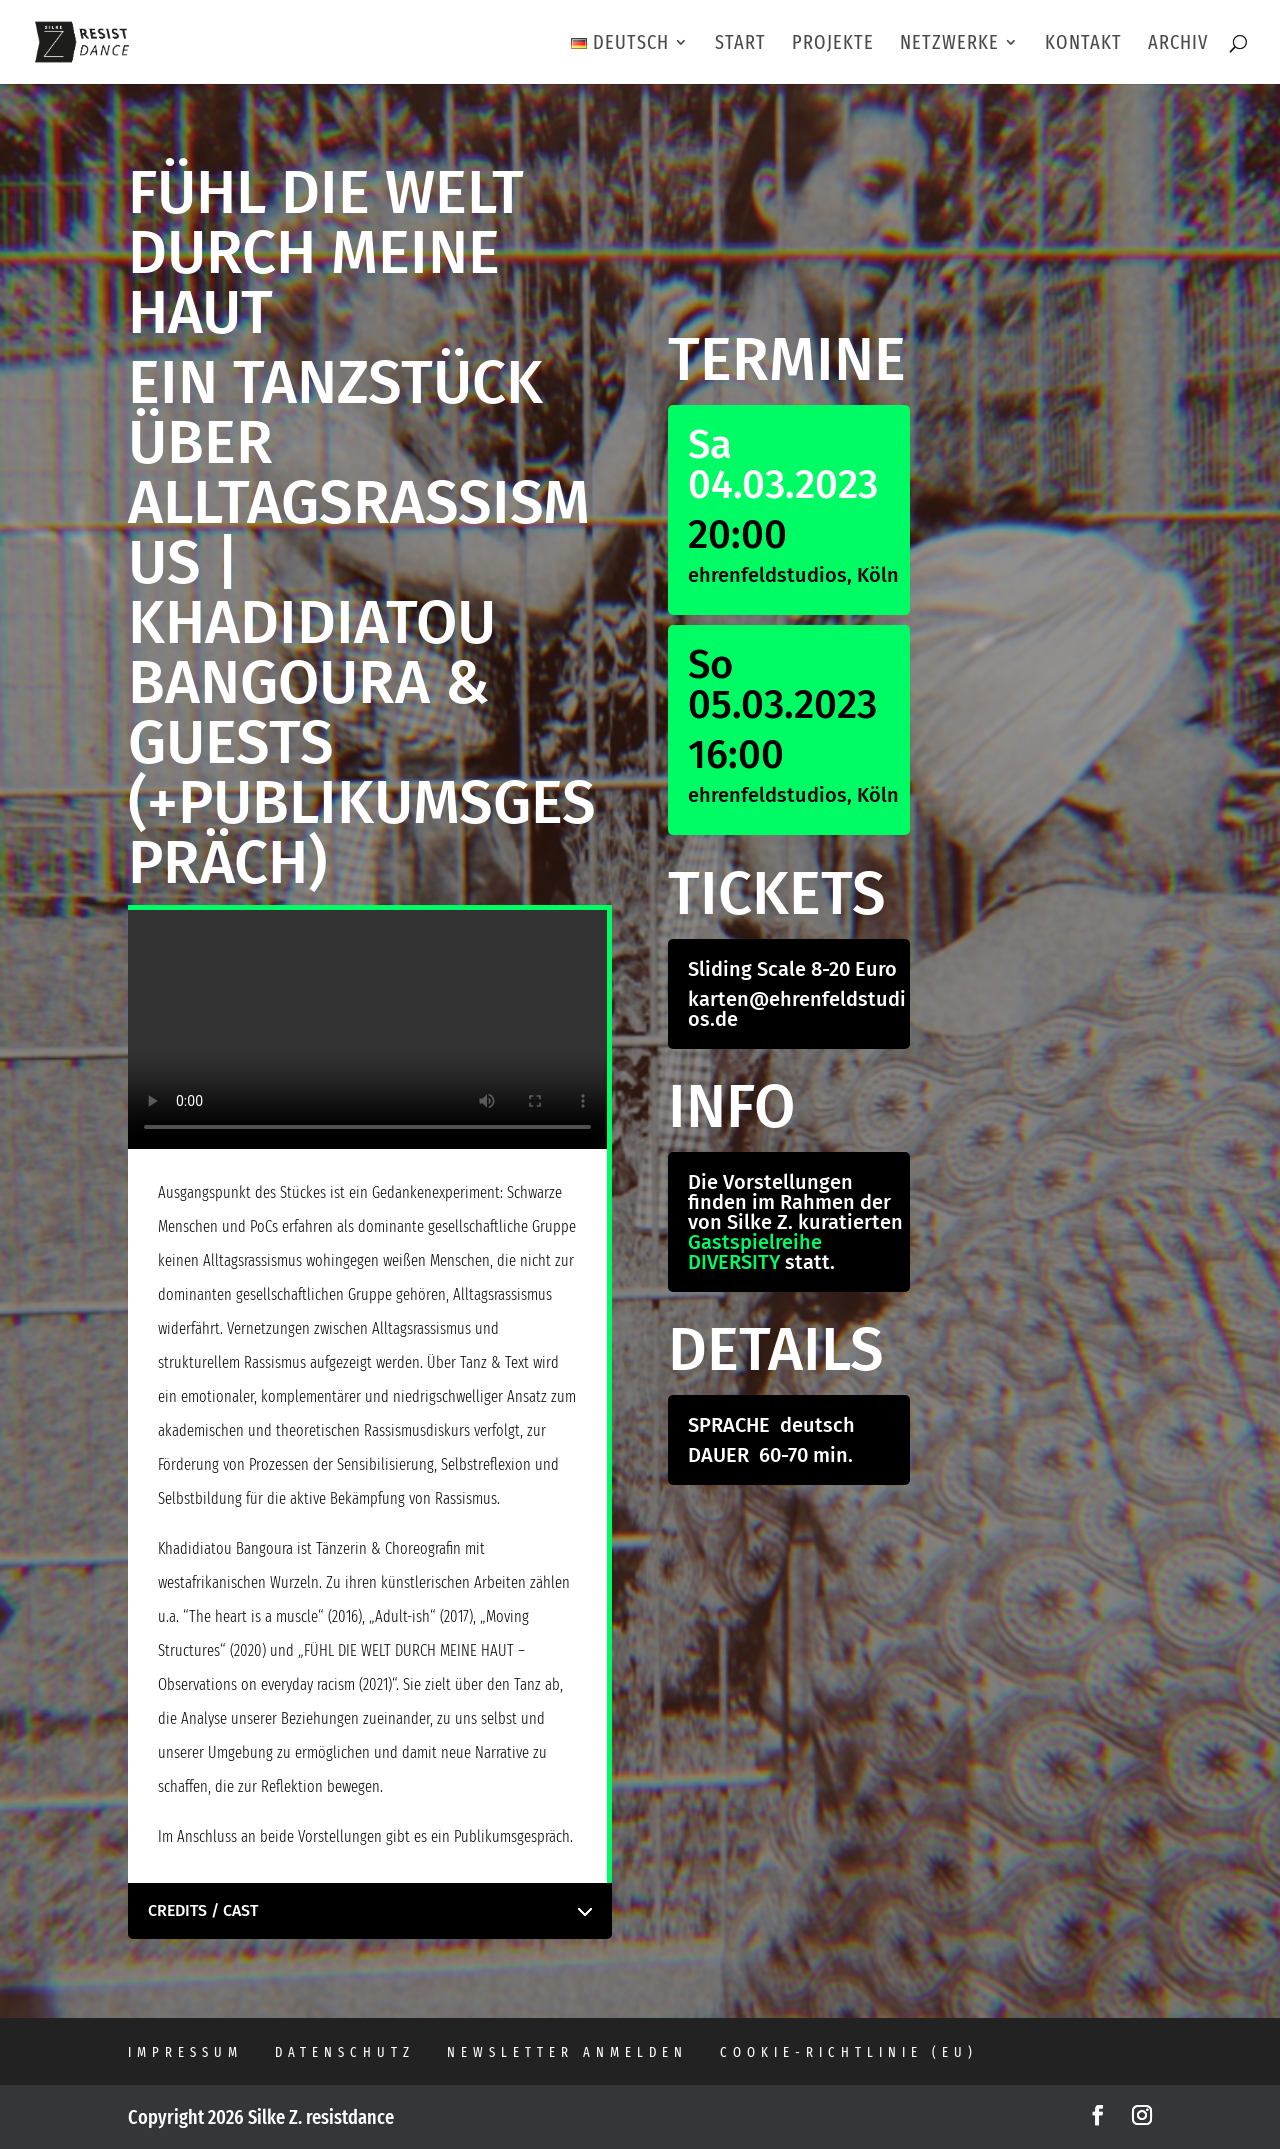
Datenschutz (345, 2052)
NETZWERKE (949, 44)
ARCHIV (1178, 44)
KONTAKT (1083, 44)
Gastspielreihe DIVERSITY (755, 1252)
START (740, 44)
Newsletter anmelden (567, 2052)
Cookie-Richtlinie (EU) (849, 2052)
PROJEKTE (833, 44)
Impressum (185, 2052)
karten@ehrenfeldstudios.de (797, 1009)
